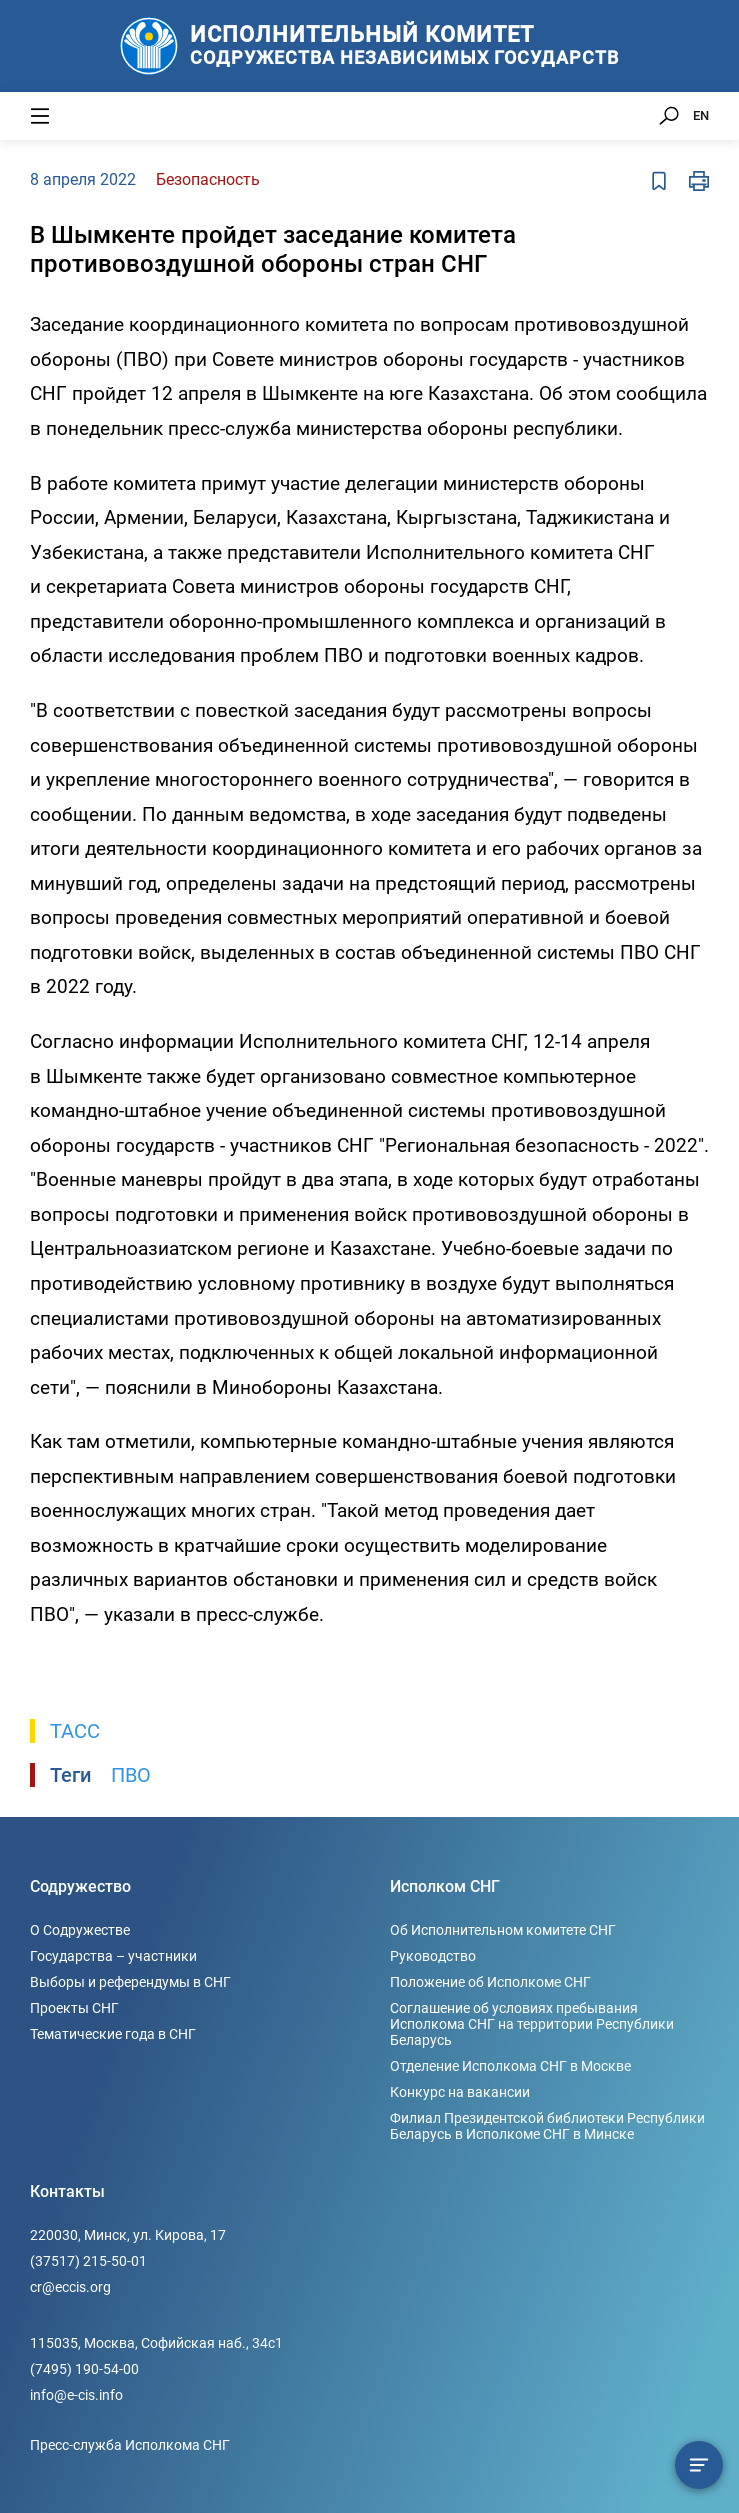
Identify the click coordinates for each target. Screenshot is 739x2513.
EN (701, 115)
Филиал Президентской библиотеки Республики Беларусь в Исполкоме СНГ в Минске (547, 2126)
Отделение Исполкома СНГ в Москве (510, 2066)
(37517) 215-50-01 (88, 2261)
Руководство (433, 1956)
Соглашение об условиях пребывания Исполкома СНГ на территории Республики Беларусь (532, 2024)
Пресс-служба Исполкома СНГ (130, 2445)
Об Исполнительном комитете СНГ (503, 1930)
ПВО (131, 1775)
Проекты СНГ (74, 2008)
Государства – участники (113, 1956)
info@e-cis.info (76, 2395)
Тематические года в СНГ (113, 2034)
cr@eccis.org (70, 2287)
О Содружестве (80, 1930)
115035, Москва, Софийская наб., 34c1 (156, 2343)
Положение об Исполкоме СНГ (490, 1982)
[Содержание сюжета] (699, 2465)
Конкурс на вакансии (460, 2092)
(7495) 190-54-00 (84, 2369)
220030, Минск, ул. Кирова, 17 (128, 2235)
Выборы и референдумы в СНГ (130, 1982)
